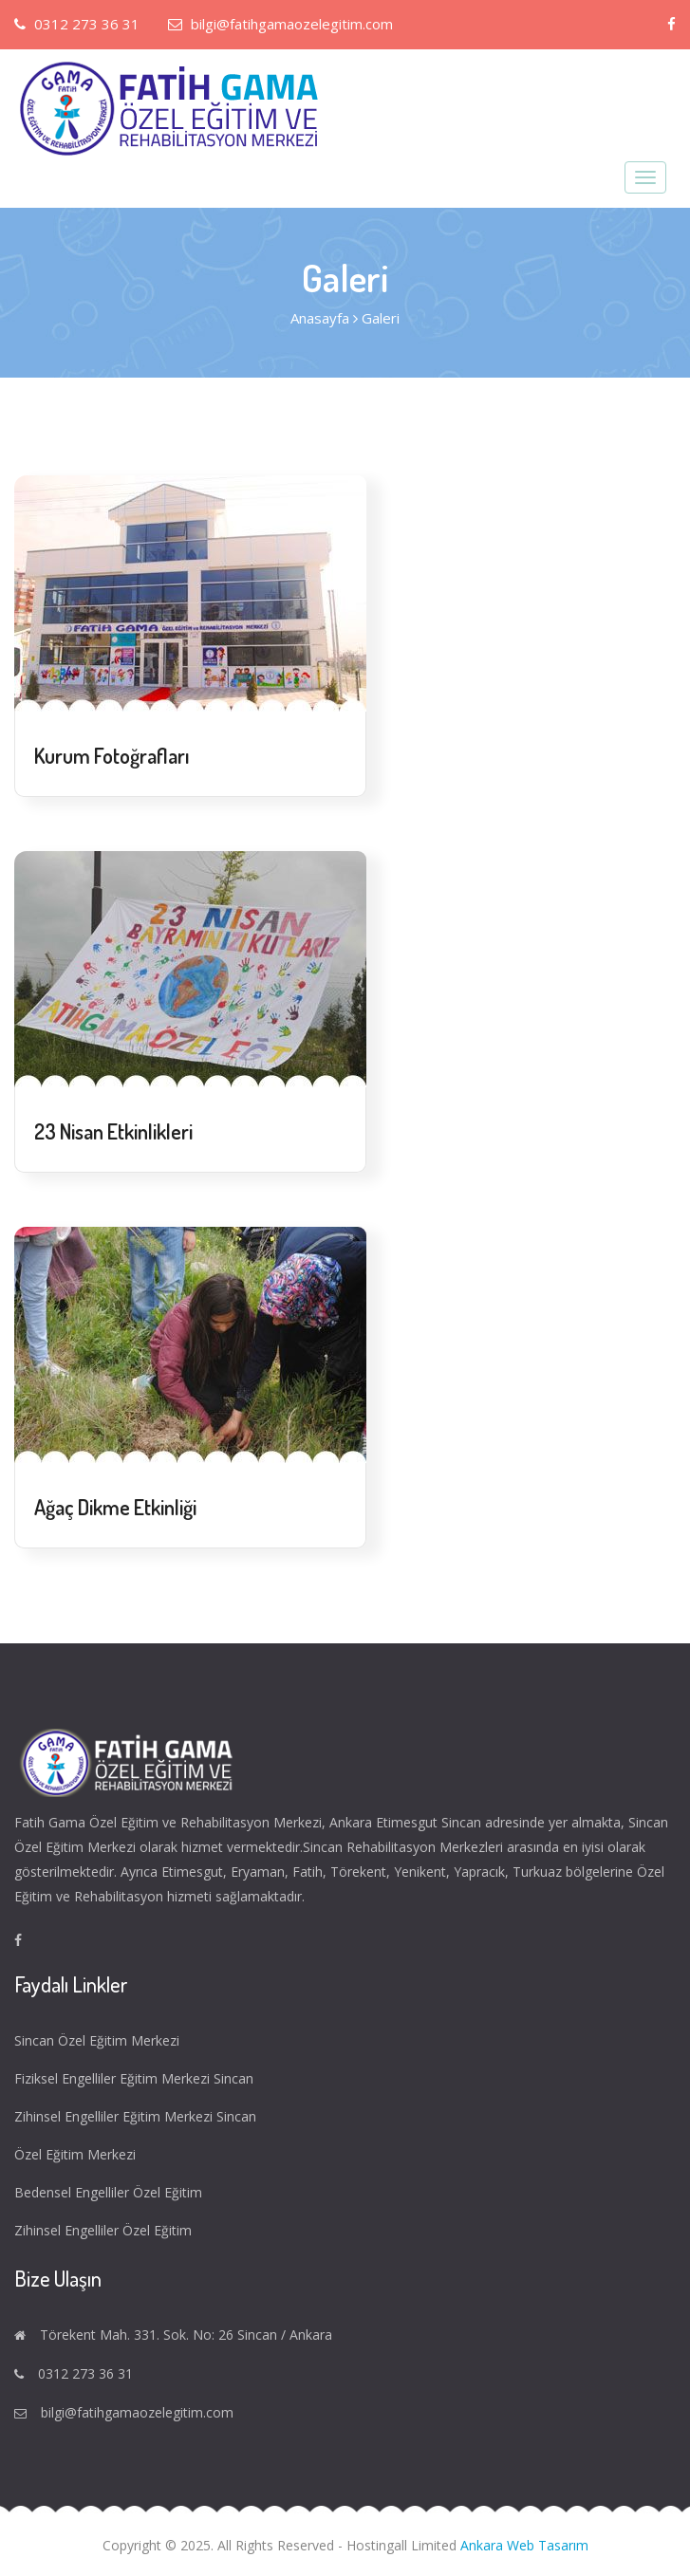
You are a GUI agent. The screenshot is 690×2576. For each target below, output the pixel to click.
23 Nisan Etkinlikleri (113, 1131)
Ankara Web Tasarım (524, 2545)
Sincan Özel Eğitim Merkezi (99, 2040)
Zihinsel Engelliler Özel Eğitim (105, 2230)
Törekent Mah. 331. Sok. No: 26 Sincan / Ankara (186, 2335)
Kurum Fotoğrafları (112, 755)
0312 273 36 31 (77, 23)
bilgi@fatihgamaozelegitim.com (280, 23)
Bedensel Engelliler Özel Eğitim (110, 2192)
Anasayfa (319, 317)
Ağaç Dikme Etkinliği (115, 1506)
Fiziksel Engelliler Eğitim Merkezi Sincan (136, 2078)
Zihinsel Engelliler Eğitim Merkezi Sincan (137, 2116)
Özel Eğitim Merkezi (77, 2154)
